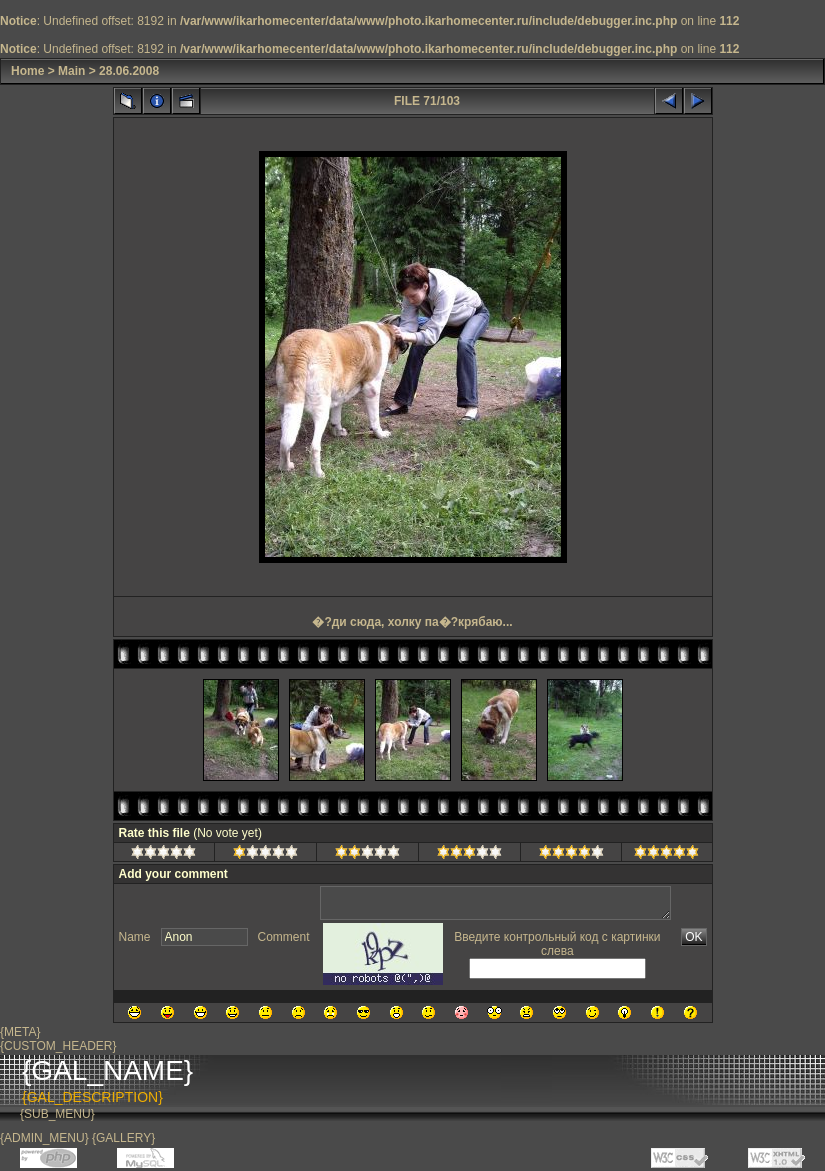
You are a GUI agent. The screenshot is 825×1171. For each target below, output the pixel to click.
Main (71, 71)
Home (27, 71)
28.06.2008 (129, 71)
